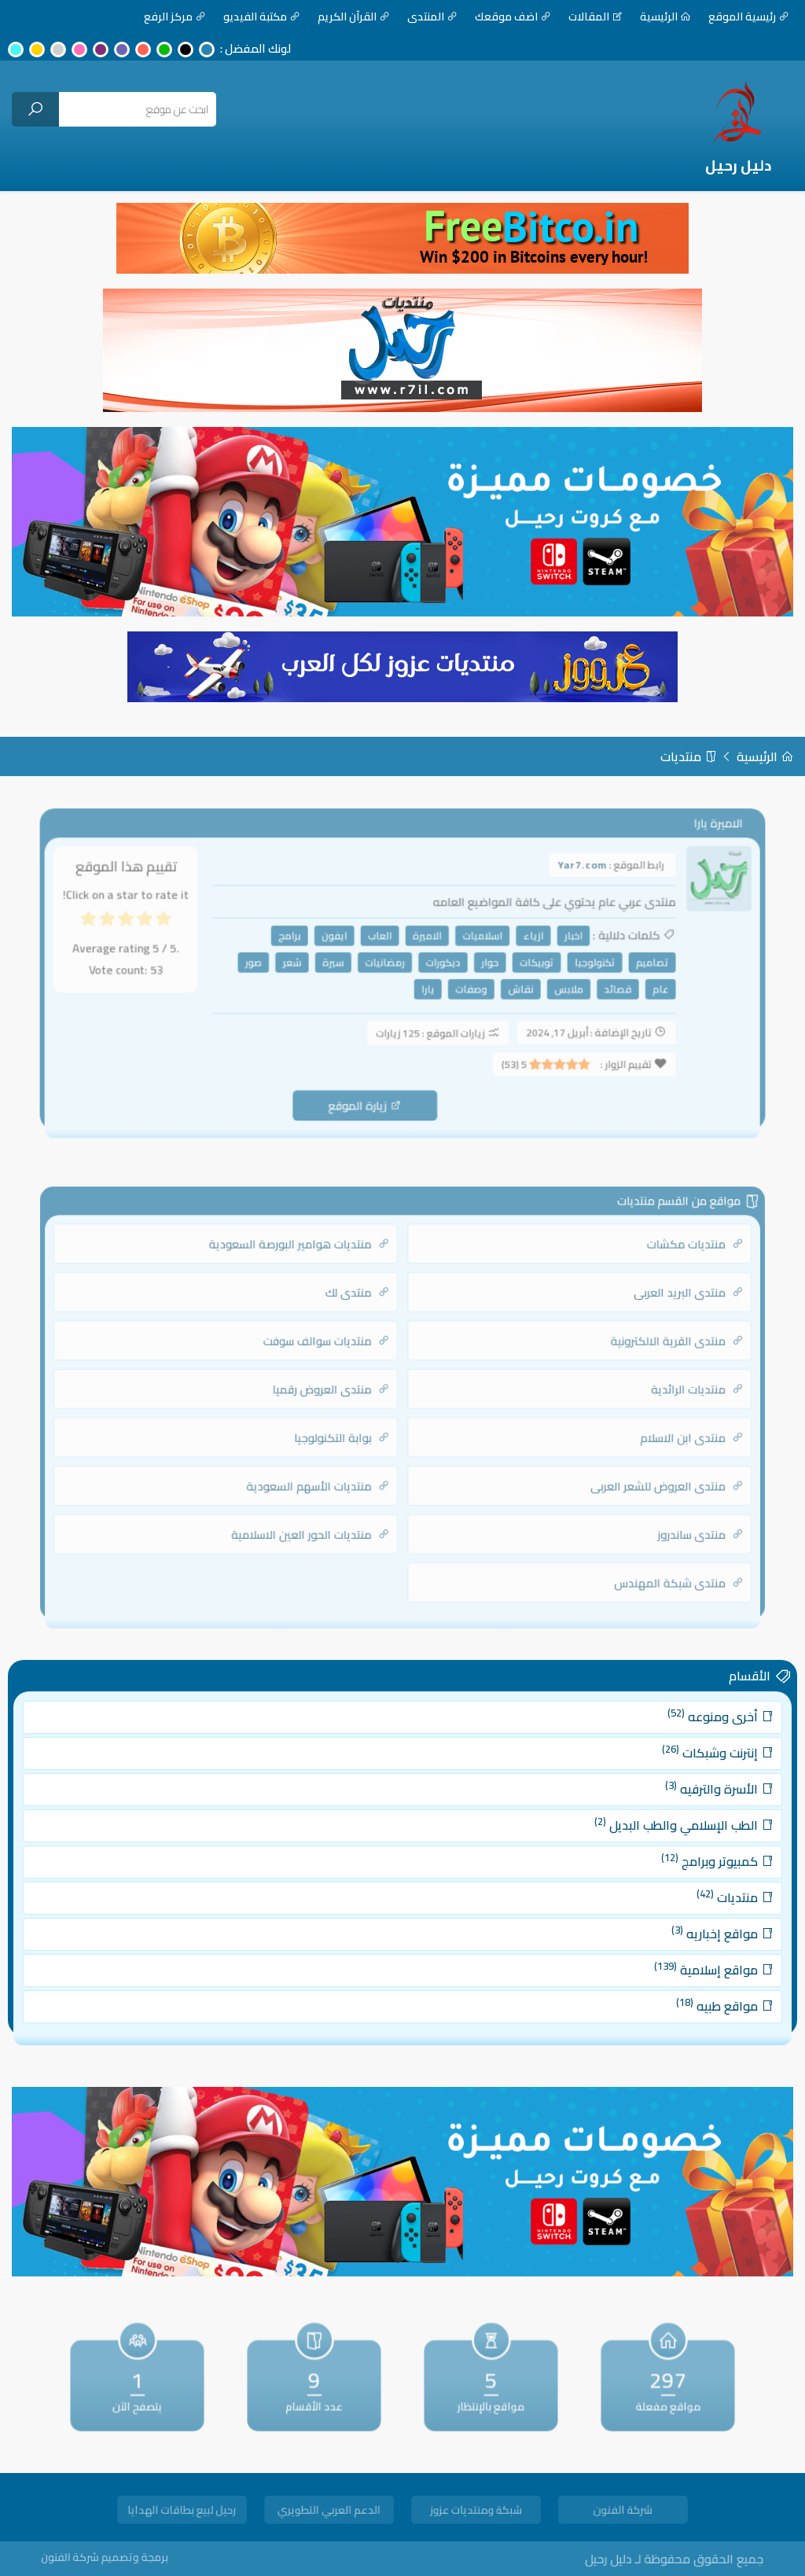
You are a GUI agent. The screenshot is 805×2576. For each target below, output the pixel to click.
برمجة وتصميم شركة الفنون (136, 2557)
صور (266, 965)
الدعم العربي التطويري (329, 2512)
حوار (482, 965)
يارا (426, 990)
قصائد (599, 990)
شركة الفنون (623, 2512)
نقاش (510, 990)
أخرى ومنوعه (669, 1742)
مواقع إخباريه (671, 1924)
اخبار (558, 941)
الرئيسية (665, 16)
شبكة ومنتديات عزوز (476, 2512)
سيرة (339, 965)
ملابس (554, 990)
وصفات (465, 990)
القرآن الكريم (354, 16)
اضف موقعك (513, 16)
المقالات (595, 16)
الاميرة (425, 941)
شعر (302, 965)
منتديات (688, 756)
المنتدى (432, 16)
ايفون (340, 941)
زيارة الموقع (368, 1096)
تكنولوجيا (578, 965)
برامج (299, 941)
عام (637, 990)
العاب (382, 941)
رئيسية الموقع (748, 16)
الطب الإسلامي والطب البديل (639, 1833)
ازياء (522, 941)
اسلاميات (476, 941)
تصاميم (630, 965)
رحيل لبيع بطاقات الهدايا (182, 2512)
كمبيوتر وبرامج (666, 1863)
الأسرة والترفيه (668, 1802)
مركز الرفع (175, 16)
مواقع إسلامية (664, 1954)
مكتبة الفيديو (261, 16)
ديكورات (439, 965)
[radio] (184, 928)
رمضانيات (386, 965)
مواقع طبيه (673, 1985)
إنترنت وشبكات (667, 1772)
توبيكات (524, 965)
